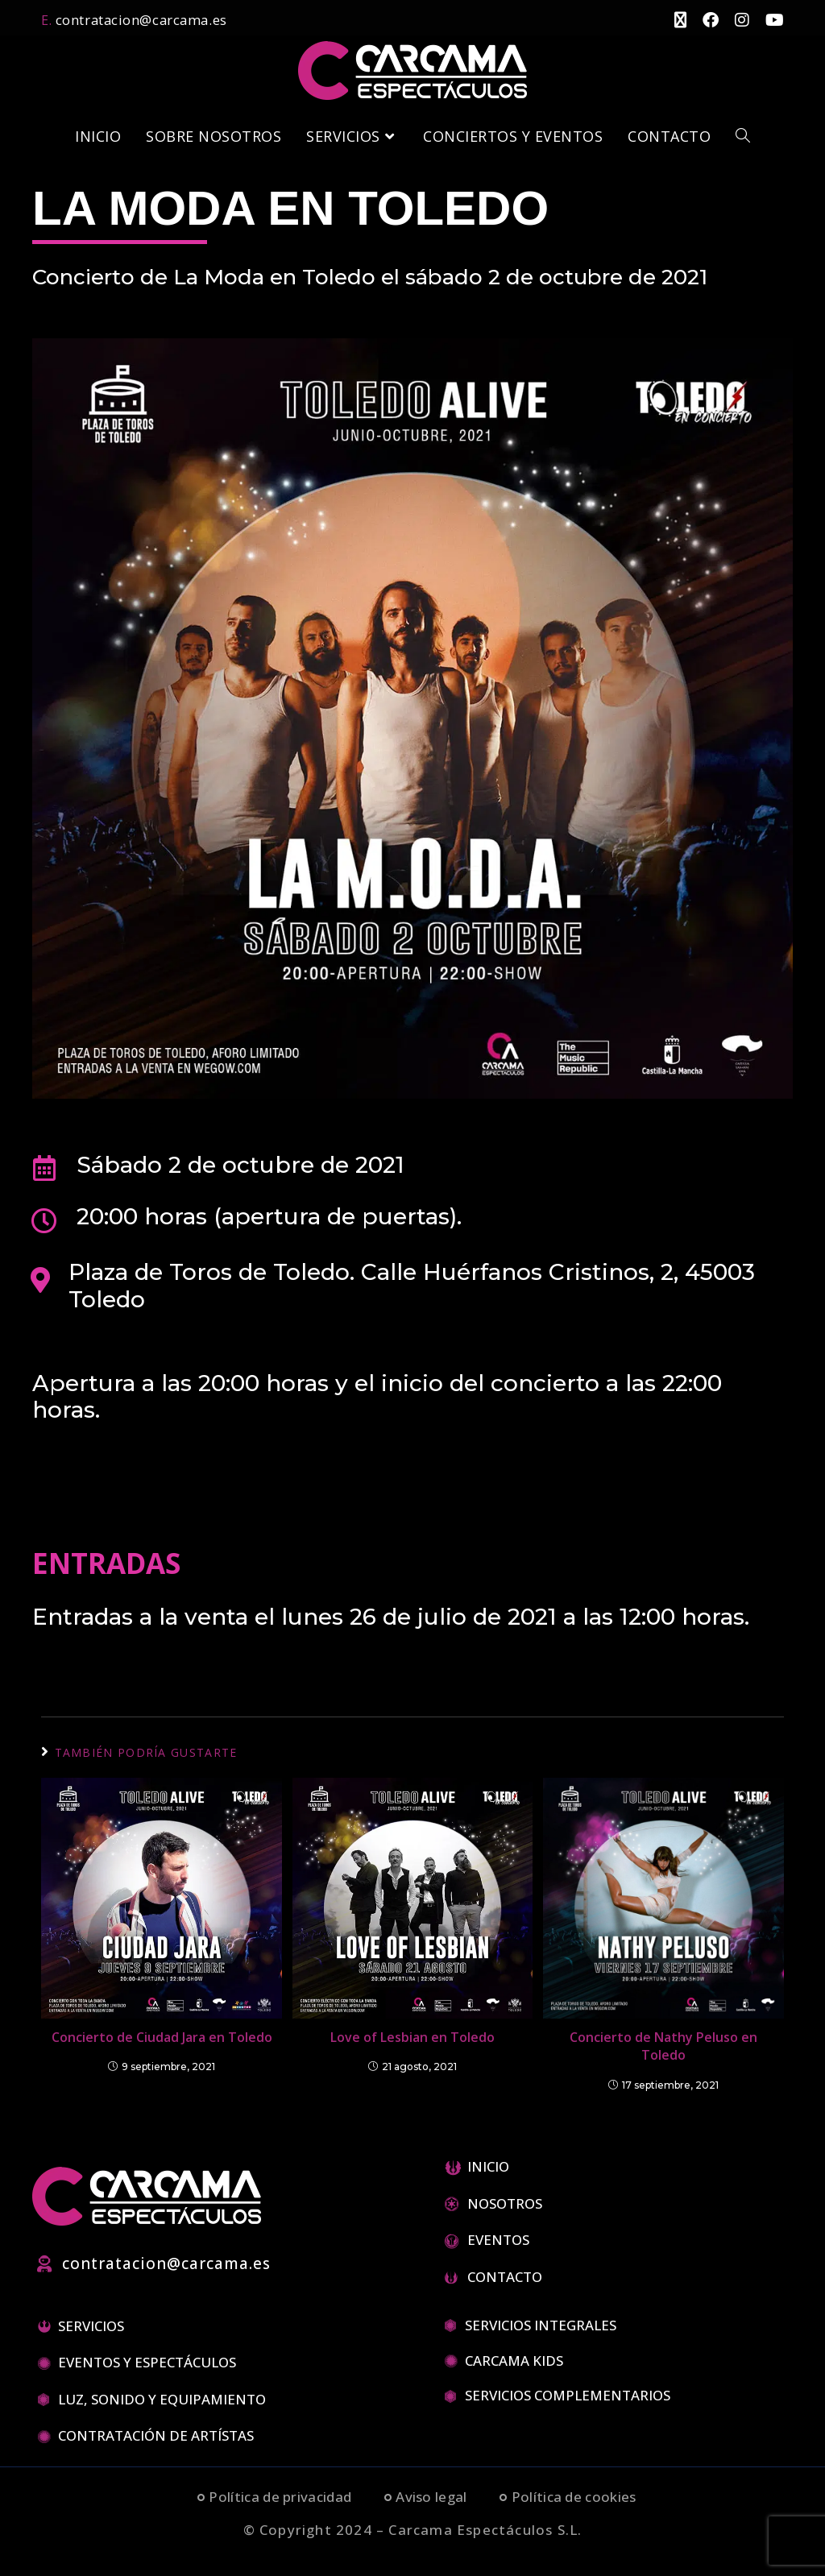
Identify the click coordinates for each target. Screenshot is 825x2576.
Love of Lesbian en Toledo (412, 2035)
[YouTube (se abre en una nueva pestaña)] (766, 18)
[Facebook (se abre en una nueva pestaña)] (702, 18)
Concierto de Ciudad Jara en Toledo (162, 2035)
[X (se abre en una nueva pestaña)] (672, 18)
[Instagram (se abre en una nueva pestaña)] (734, 18)
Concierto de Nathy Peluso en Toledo (663, 2043)
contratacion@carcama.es (137, 18)
